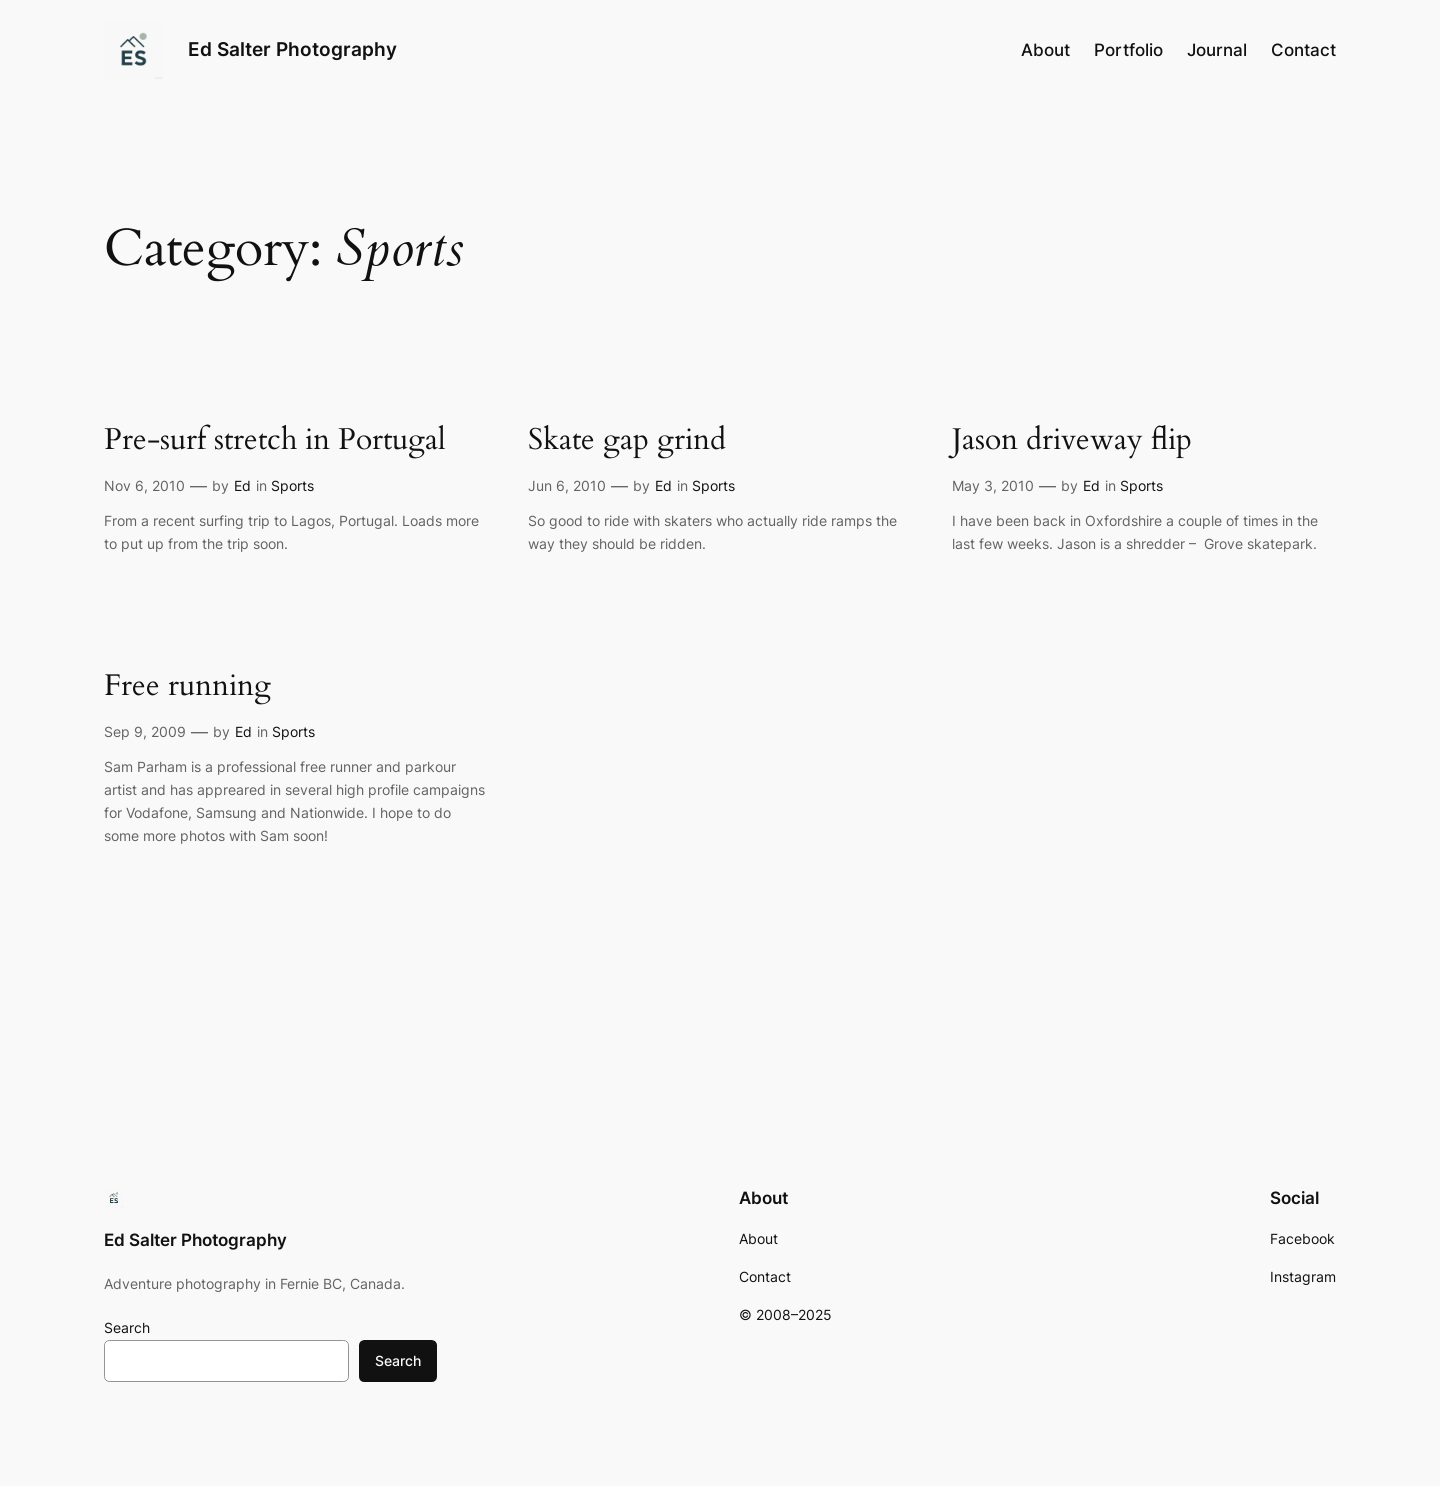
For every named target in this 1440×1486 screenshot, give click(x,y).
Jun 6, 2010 (567, 485)
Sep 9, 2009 (145, 731)
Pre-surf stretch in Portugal (275, 441)
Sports (292, 485)
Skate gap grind (627, 441)
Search (127, 1327)
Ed (242, 485)
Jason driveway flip (1072, 441)
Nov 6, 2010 (144, 485)
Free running (187, 687)
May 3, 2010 (993, 485)
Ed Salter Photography (292, 49)
